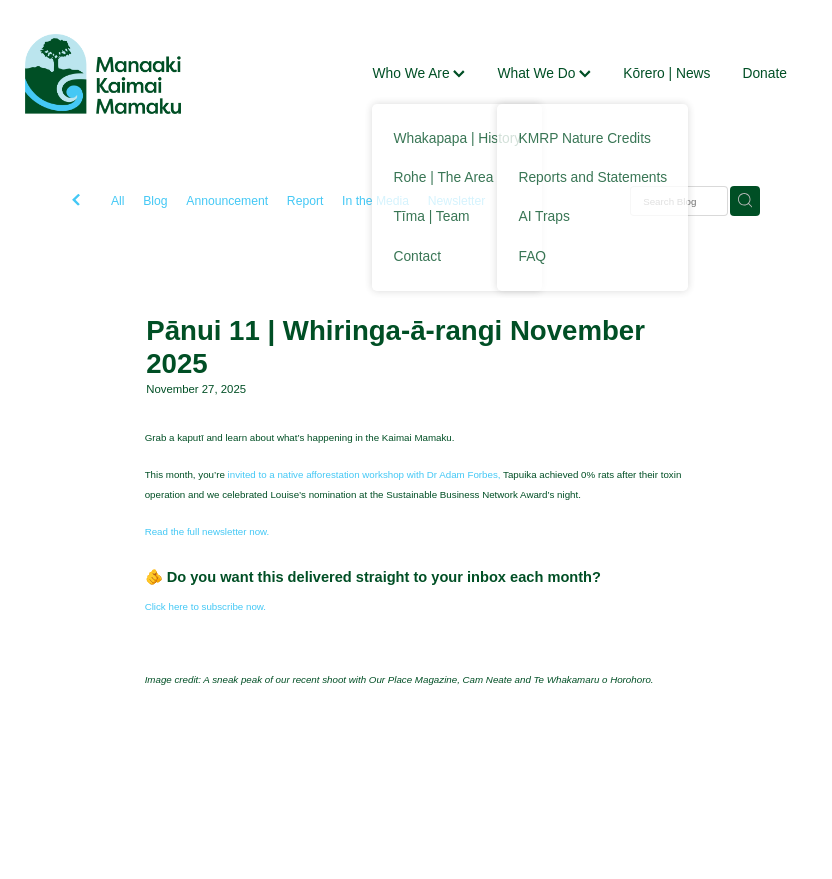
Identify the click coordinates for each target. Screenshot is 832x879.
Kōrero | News (666, 73)
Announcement (227, 201)
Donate (764, 73)
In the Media (375, 201)
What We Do (544, 73)
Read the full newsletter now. (207, 531)
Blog (155, 201)
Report (305, 201)
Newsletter (457, 201)
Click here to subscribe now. (205, 606)
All (118, 201)
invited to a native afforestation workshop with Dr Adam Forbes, (364, 474)
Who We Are (418, 73)
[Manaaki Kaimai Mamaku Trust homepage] (103, 74)
